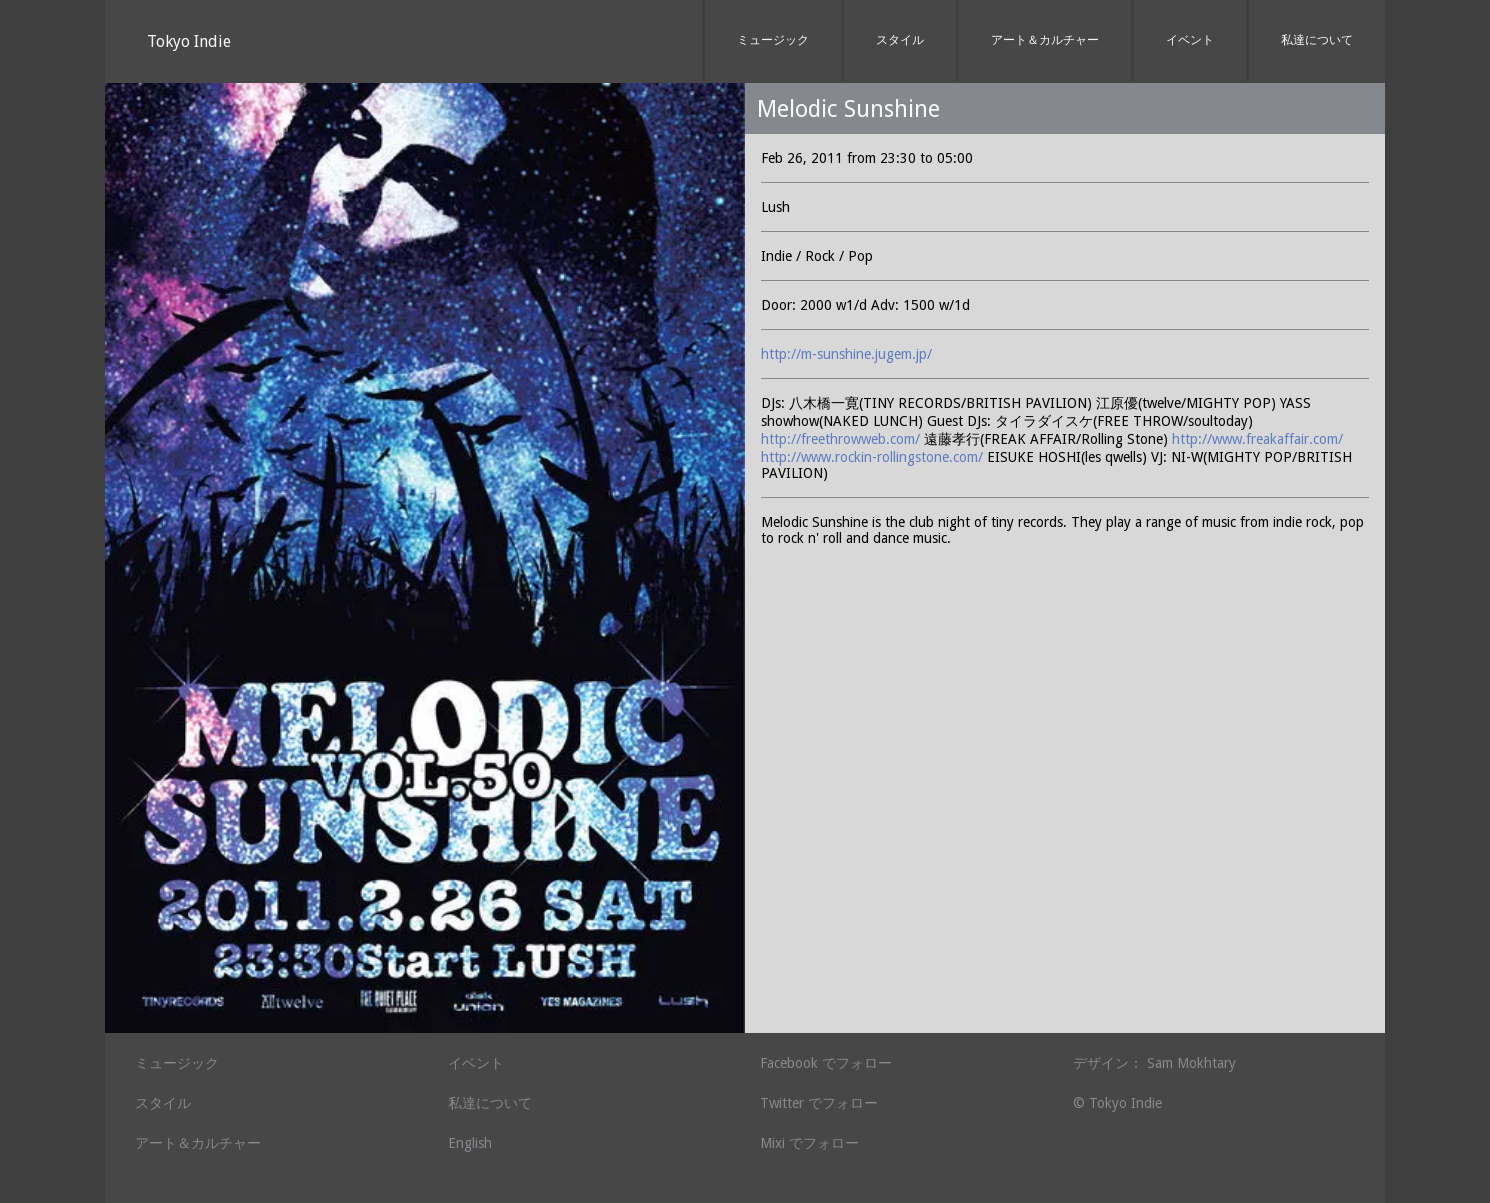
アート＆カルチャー (1045, 40)
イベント (1190, 40)
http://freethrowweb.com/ (840, 439)
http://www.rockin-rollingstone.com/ (872, 457)
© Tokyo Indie (1117, 1103)
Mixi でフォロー (809, 1143)
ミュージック (773, 40)
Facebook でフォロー (826, 1063)
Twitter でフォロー (819, 1103)
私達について (1317, 40)
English (470, 1143)
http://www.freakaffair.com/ (1257, 439)
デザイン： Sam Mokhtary (1154, 1063)
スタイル (900, 40)
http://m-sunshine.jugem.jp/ (846, 354)
